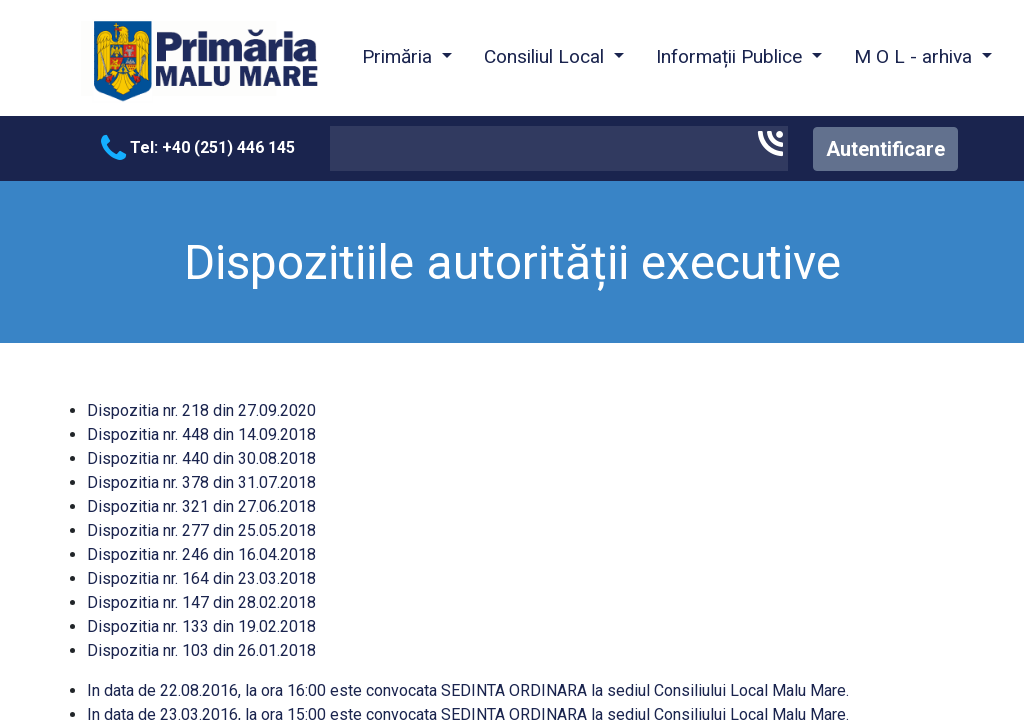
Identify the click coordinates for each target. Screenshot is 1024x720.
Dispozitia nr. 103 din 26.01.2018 (201, 650)
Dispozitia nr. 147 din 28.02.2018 (201, 602)
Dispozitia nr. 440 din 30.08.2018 (201, 458)
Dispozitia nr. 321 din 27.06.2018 (201, 506)
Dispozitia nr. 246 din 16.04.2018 (201, 554)
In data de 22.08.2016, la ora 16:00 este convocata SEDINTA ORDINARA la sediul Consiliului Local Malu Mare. (468, 690)
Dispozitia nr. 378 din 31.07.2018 (201, 482)
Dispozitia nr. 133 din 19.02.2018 (201, 626)
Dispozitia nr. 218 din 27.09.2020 (201, 410)
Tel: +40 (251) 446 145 (198, 147)
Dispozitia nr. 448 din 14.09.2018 (201, 434)
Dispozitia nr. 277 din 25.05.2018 (201, 530)
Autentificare (885, 149)
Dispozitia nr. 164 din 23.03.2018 (201, 578)
